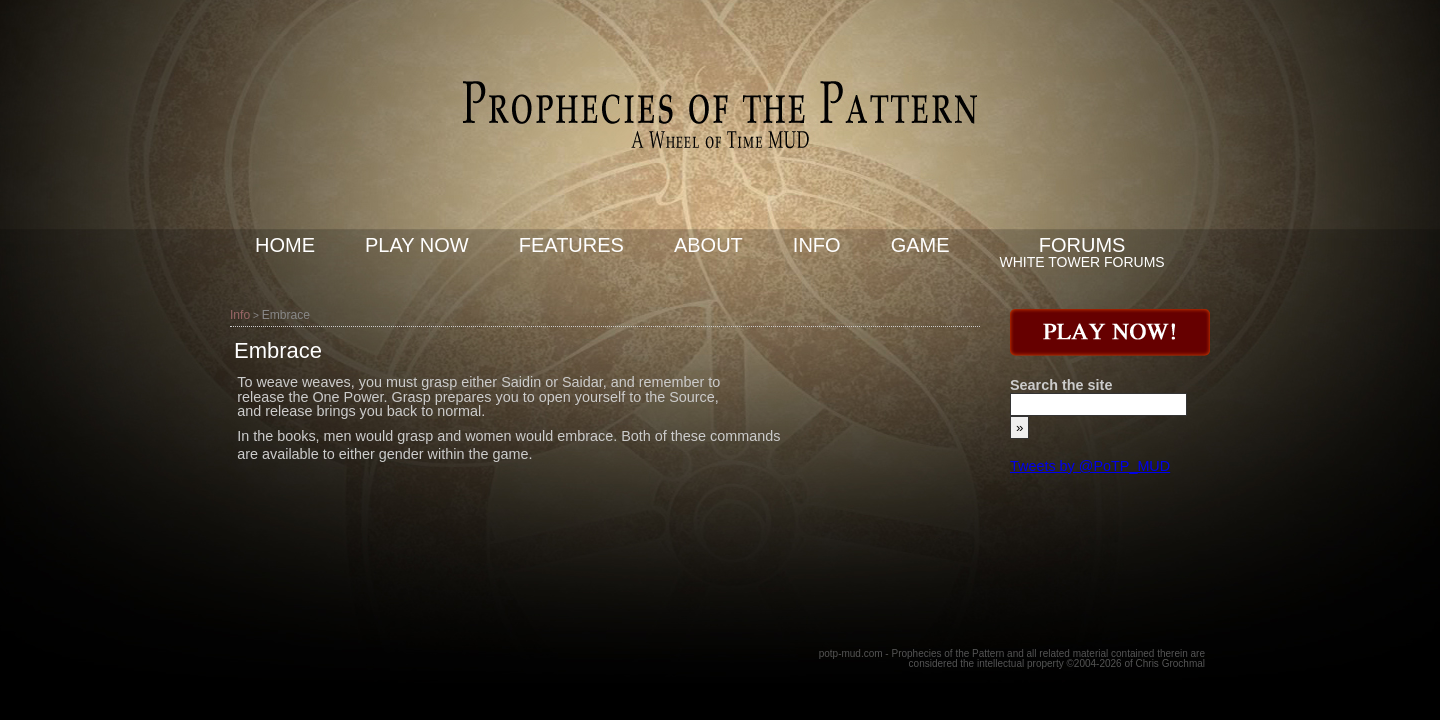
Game (920, 245)
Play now (417, 245)
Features (571, 245)
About (708, 245)
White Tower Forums (1082, 262)
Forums (1082, 245)
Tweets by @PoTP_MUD (1090, 466)
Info (817, 245)
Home (285, 245)
